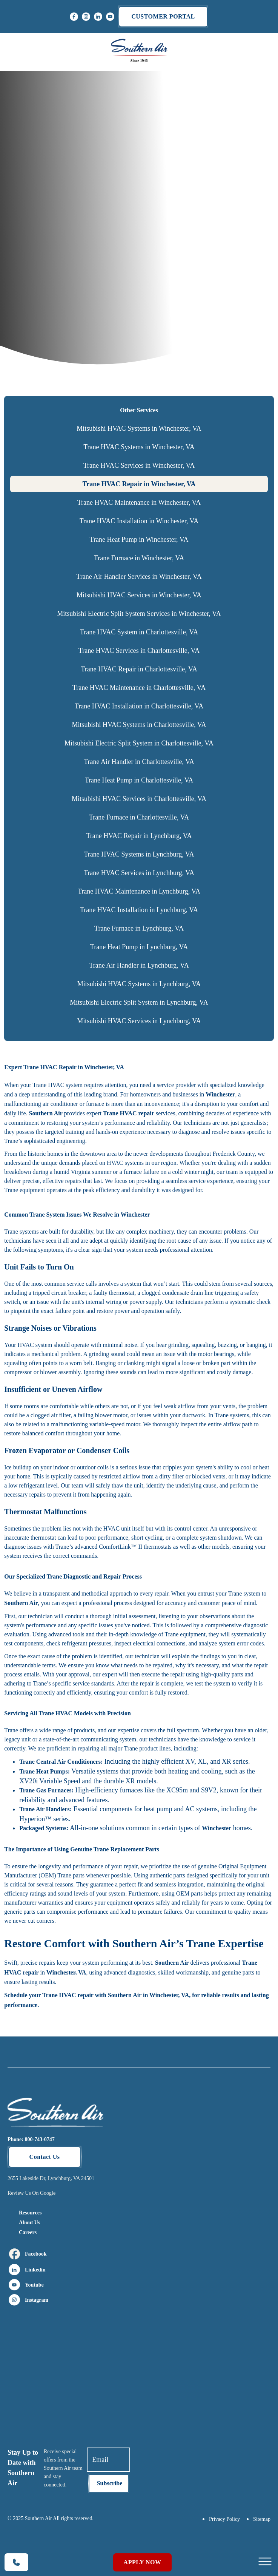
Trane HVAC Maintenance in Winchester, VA (139, 502)
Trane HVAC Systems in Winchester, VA (139, 447)
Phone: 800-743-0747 (31, 2139)
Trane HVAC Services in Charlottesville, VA (139, 650)
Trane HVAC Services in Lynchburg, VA (139, 873)
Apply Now (142, 2562)
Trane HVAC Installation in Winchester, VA (139, 521)
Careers (28, 2232)
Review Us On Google (31, 2193)
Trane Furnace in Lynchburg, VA (139, 928)
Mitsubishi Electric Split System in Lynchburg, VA (139, 1002)
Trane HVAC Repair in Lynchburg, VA (139, 836)
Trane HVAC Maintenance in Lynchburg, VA (139, 891)
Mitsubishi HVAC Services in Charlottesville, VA (139, 798)
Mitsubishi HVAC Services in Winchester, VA (139, 595)
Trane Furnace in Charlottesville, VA (139, 817)
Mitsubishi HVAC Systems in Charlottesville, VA (139, 724)
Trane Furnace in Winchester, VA (139, 558)
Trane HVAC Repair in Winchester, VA (138, 484)
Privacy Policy (224, 2519)
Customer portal (163, 16)
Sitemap (261, 2519)
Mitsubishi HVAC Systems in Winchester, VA (139, 428)
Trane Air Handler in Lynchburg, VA (139, 965)
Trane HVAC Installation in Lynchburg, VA (139, 910)
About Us (29, 2222)
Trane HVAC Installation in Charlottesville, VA (139, 706)
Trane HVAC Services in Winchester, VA (139, 465)
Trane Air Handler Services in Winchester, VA (138, 576)
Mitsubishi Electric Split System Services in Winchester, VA (139, 613)
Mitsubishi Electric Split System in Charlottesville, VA (139, 743)
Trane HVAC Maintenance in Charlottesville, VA (139, 687)
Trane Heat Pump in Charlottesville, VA (139, 780)
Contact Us (44, 2157)
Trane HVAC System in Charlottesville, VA (139, 632)
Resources (30, 2213)
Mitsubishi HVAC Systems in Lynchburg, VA (139, 984)
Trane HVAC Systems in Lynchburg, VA (139, 854)
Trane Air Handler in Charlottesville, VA (139, 761)
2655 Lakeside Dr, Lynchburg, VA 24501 (51, 2178)
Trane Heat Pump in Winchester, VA (139, 539)
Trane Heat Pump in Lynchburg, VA (139, 947)
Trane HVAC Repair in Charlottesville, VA (139, 669)
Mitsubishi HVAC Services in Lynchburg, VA (139, 1021)
